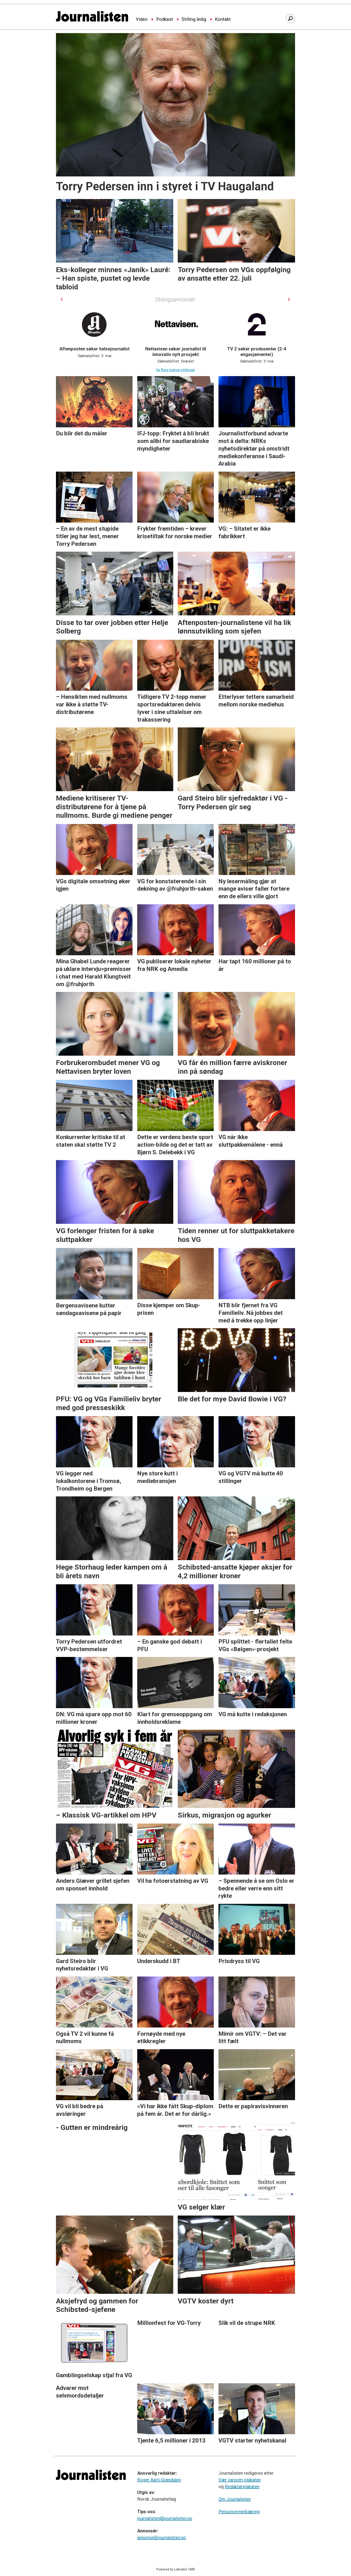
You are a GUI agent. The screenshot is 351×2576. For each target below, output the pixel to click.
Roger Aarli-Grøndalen (159, 2480)
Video (142, 19)
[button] (289, 299)
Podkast (164, 19)
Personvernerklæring (239, 2511)
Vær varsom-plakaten (239, 2480)
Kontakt (223, 19)
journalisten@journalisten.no (164, 2518)
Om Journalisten (234, 2499)
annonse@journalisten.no (161, 2537)
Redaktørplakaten (242, 2486)
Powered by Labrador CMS (175, 2569)
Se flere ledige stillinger (175, 370)
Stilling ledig (194, 19)
